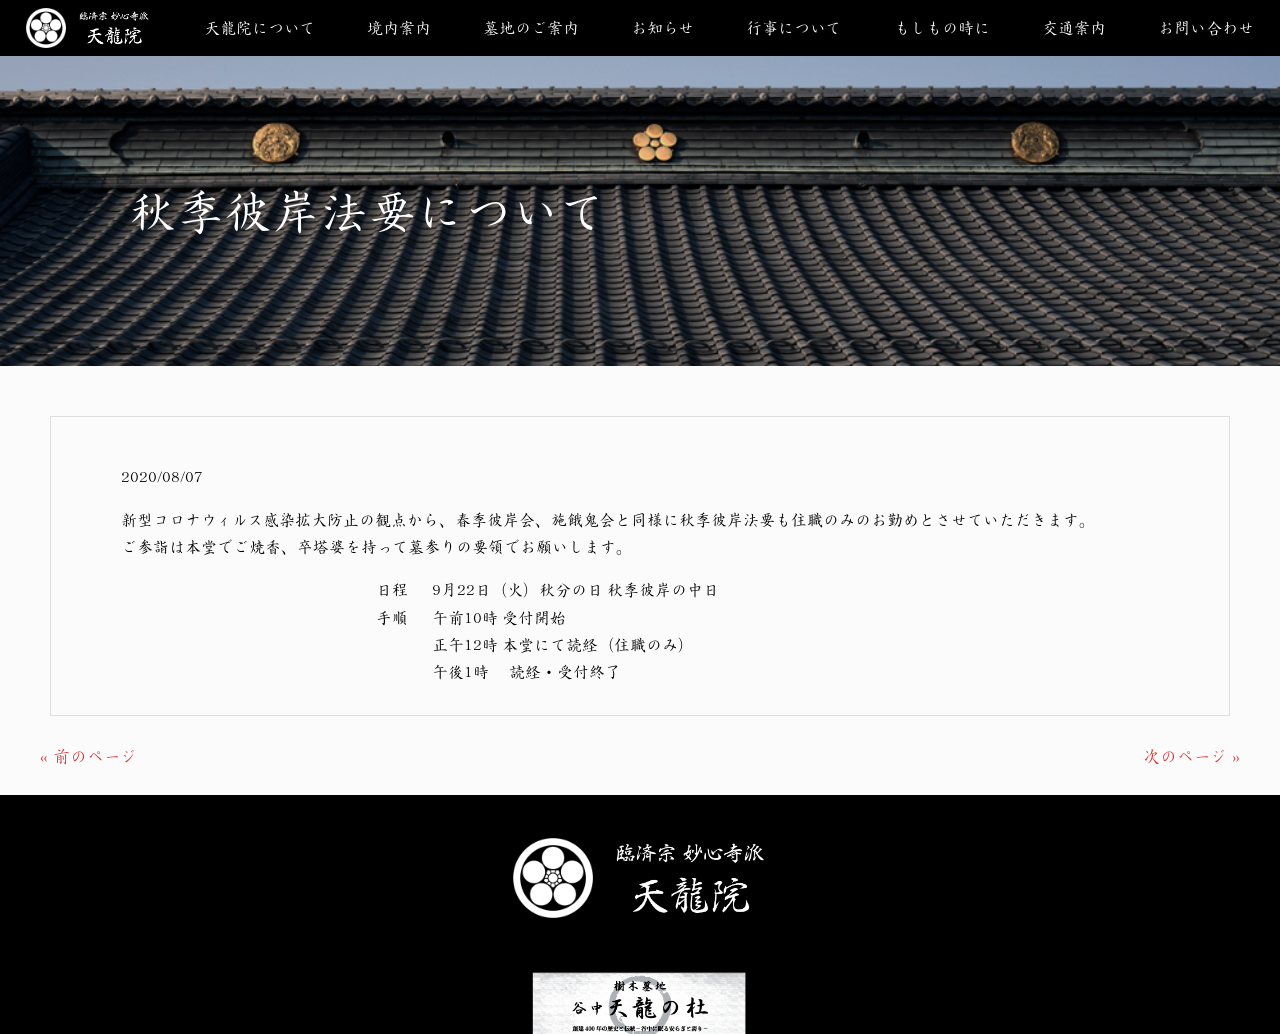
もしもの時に (942, 27)
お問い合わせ (1206, 27)
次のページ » (1191, 756)
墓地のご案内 (531, 27)
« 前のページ (88, 756)
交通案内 (1074, 27)
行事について (793, 27)
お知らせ (662, 27)
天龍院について (259, 27)
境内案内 (399, 27)
